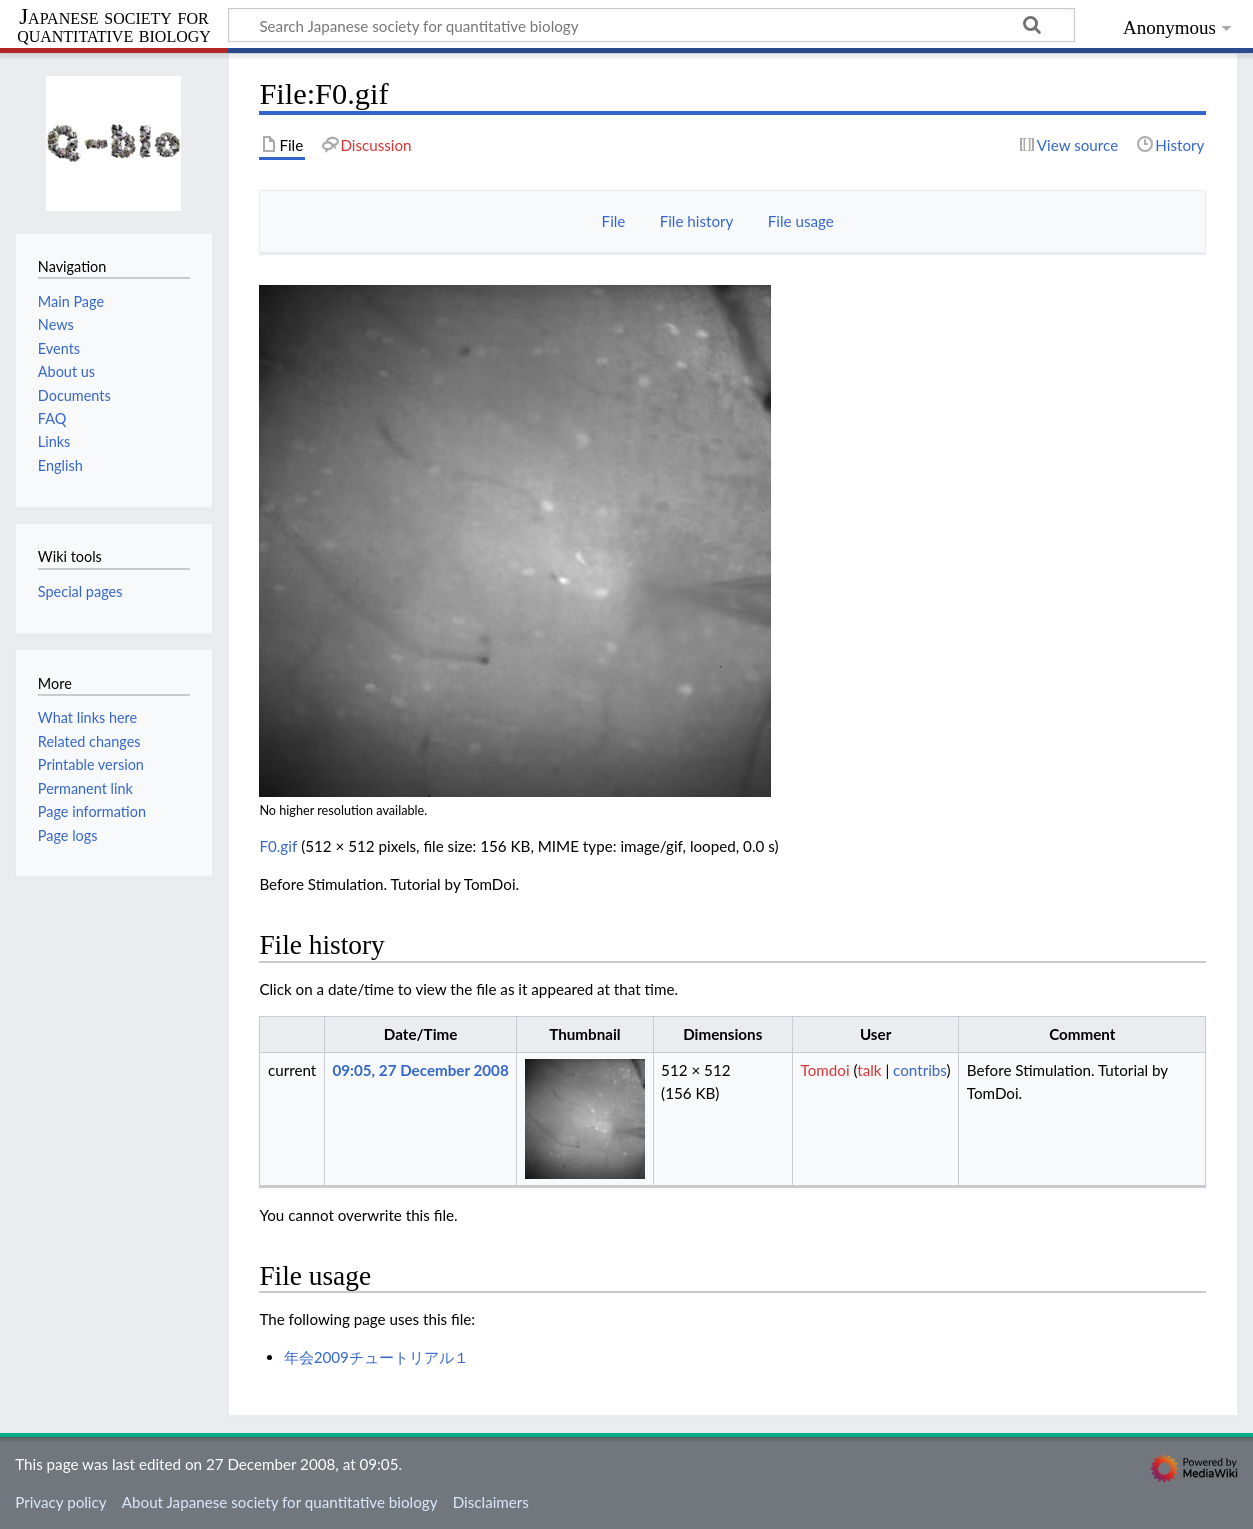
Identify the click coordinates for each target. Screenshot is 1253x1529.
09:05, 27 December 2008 (420, 1070)
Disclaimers (491, 1502)
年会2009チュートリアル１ (376, 1357)
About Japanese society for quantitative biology (280, 1502)
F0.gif (278, 846)
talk (869, 1070)
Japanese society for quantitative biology (114, 26)
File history (697, 221)
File (614, 221)
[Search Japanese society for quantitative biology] (651, 25)
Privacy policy (60, 1502)
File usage (801, 221)
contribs (919, 1070)
